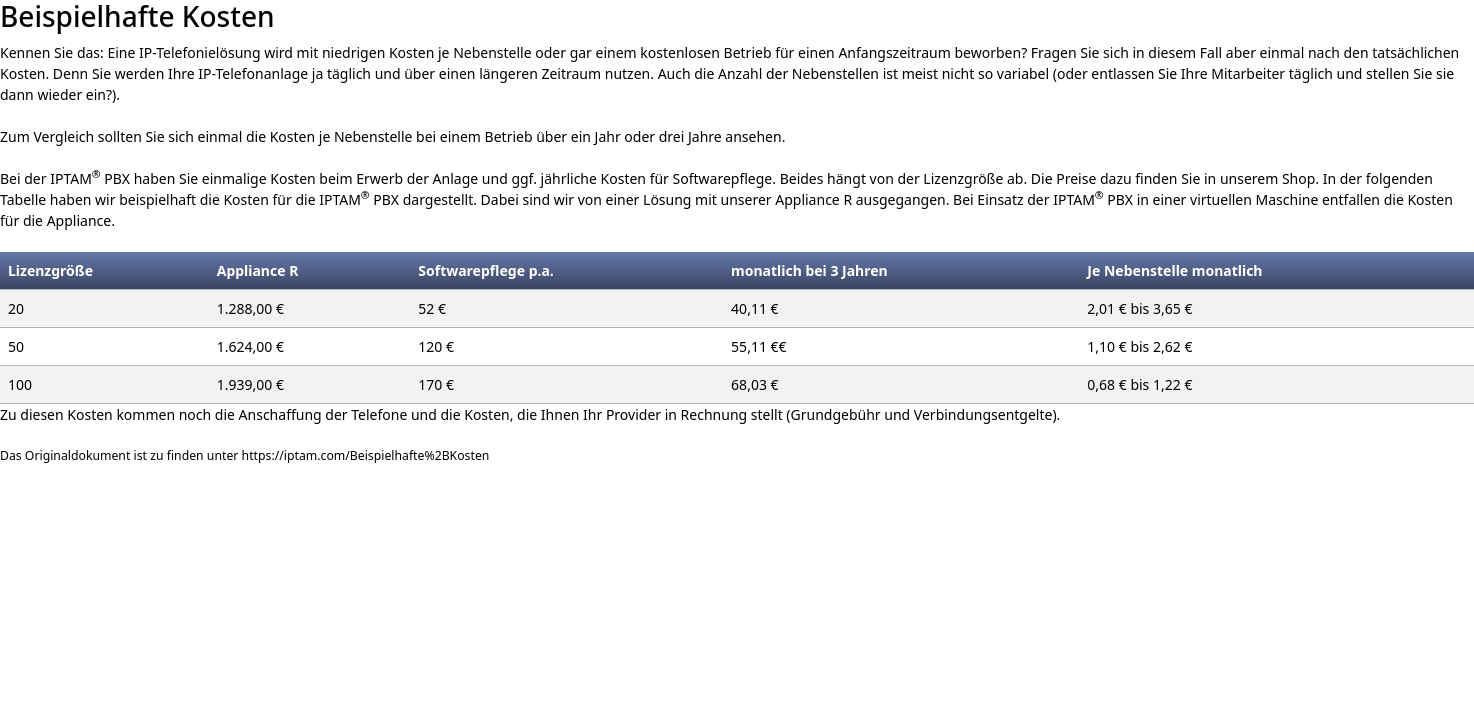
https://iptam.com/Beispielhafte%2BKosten (366, 455)
